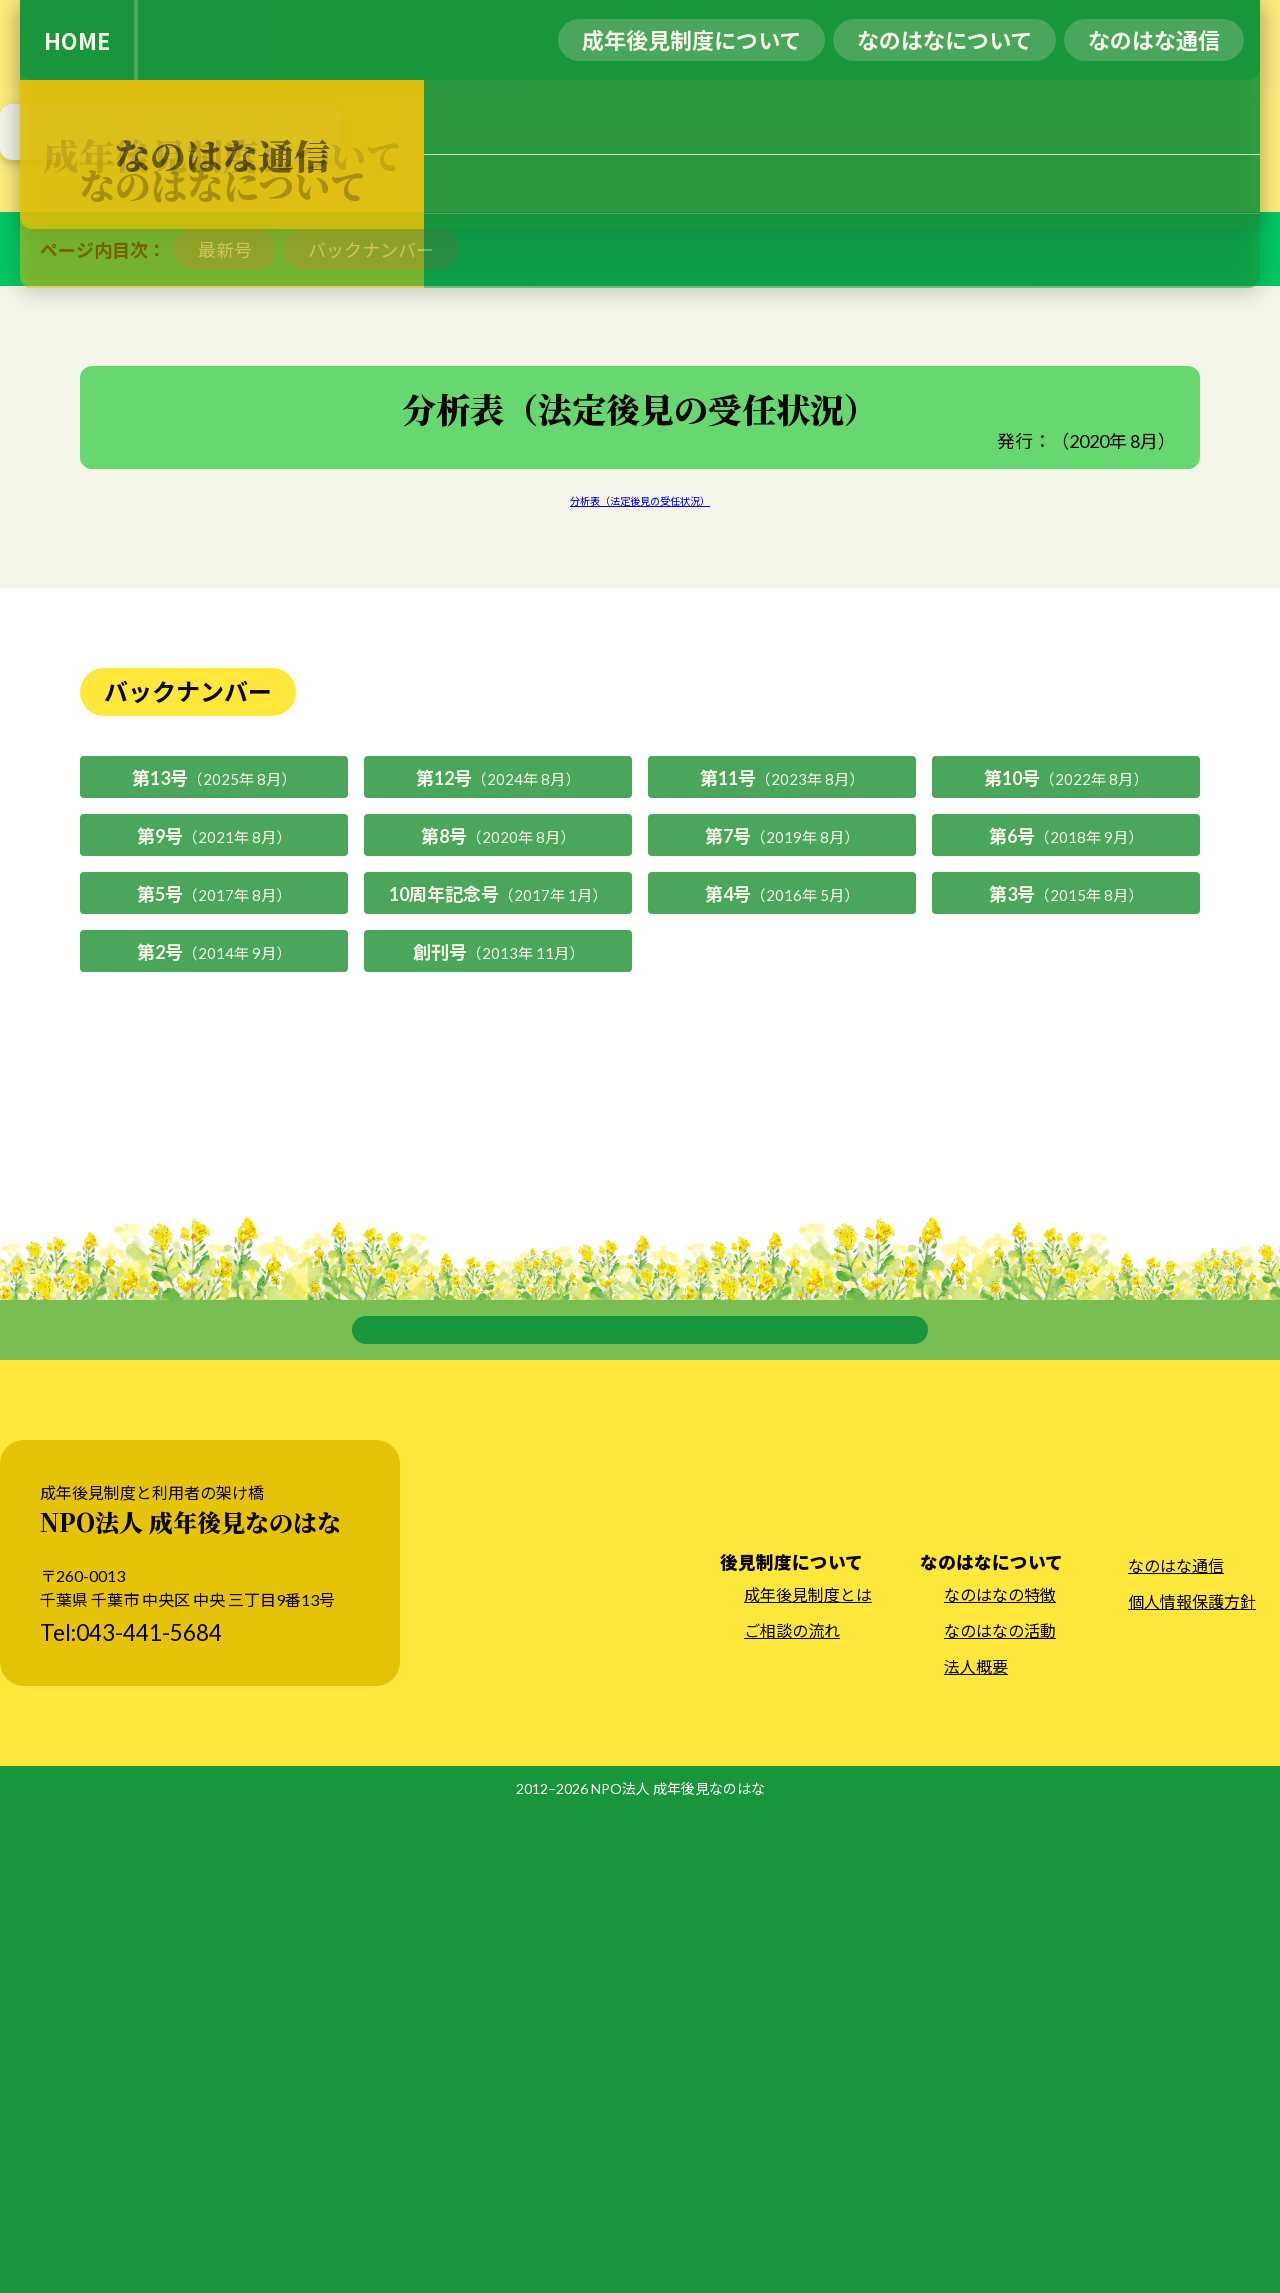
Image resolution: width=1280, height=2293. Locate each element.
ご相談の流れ (792, 2113)
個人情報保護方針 (1192, 2084)
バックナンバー (371, 665)
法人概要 (976, 2149)
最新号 (225, 665)
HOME (77, 40)
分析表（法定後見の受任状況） (640, 916)
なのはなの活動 (1000, 2113)
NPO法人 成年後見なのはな (678, 2271)
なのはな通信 (1176, 2048)
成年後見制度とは (808, 2077)
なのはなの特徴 (1000, 2077)
